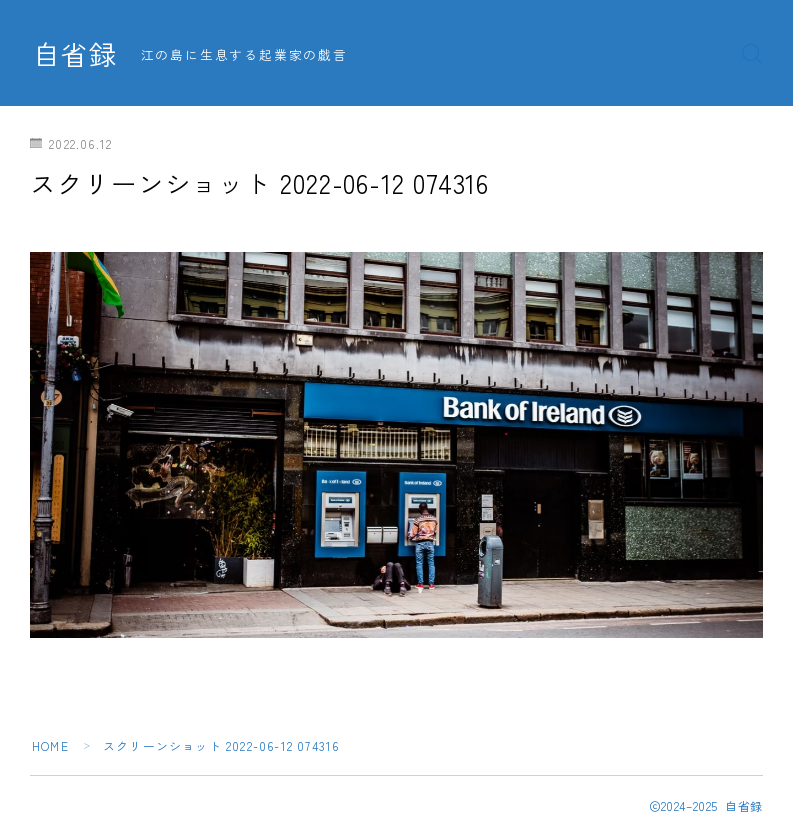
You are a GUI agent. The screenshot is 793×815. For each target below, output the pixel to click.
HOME (50, 745)
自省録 (75, 54)
